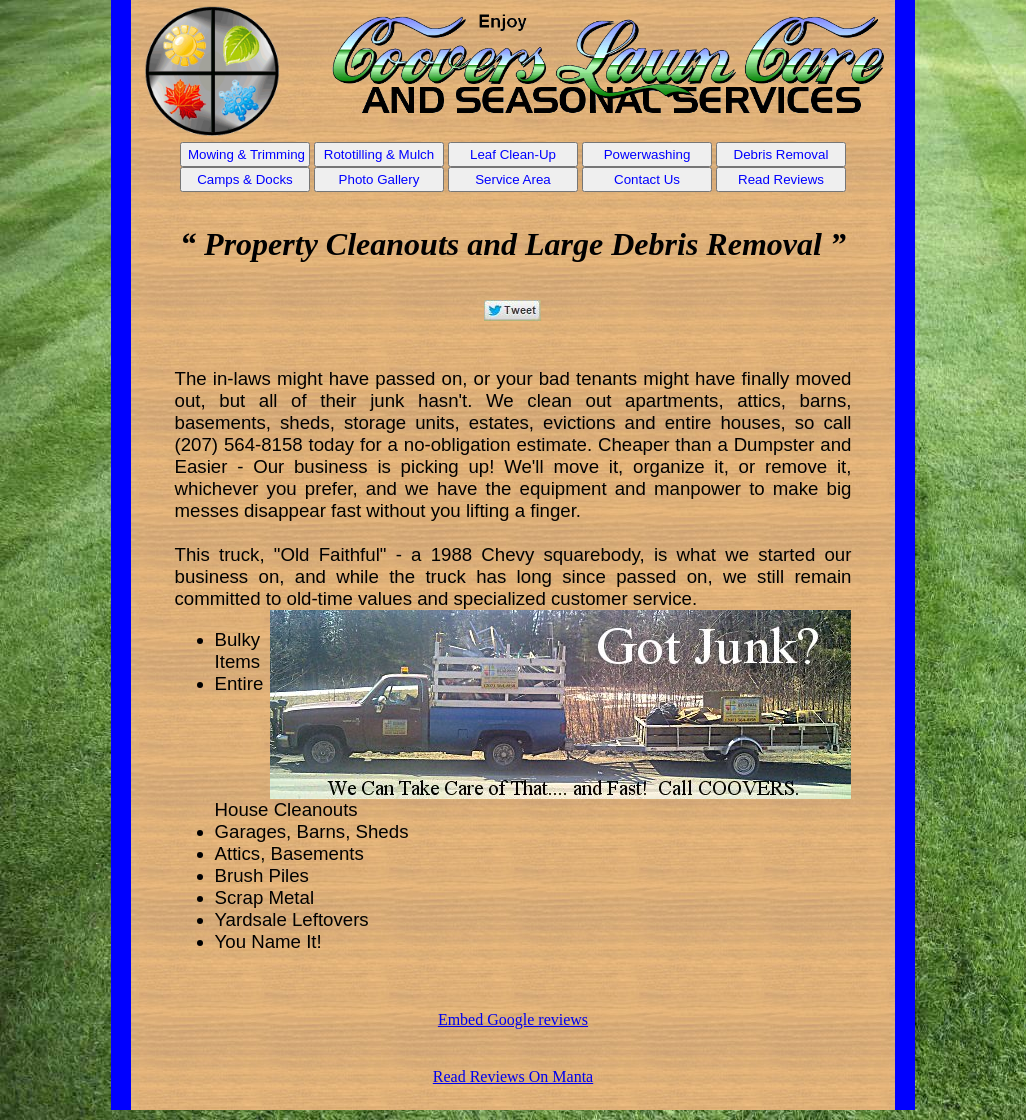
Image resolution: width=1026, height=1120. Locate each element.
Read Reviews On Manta (513, 1076)
